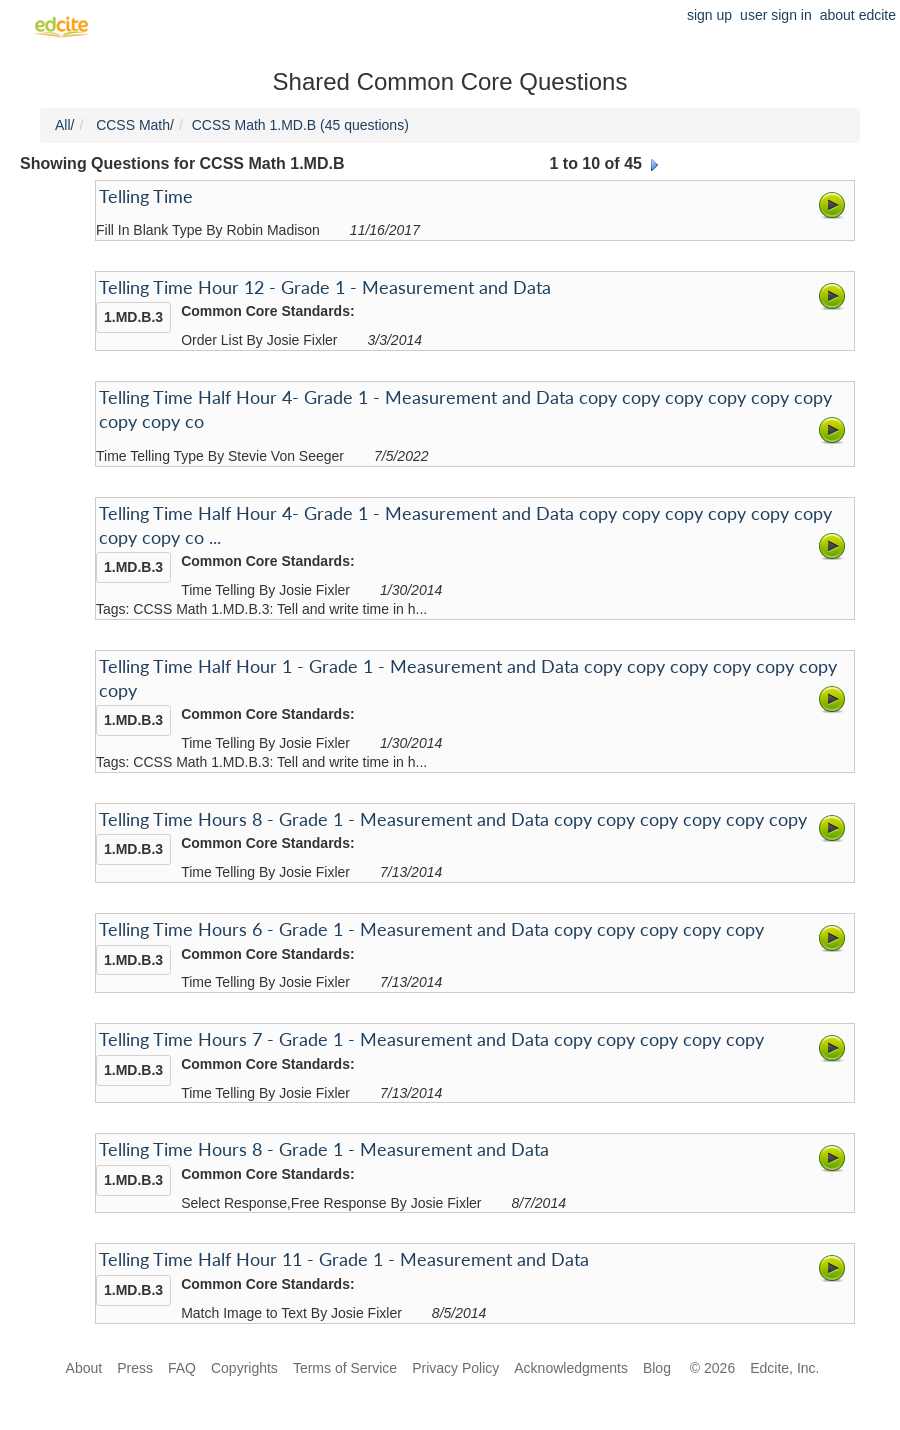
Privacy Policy (455, 1368)
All (63, 125)
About (84, 1368)
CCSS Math (133, 125)
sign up (709, 15)
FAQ (182, 1368)
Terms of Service (345, 1368)
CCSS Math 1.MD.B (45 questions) (300, 125)
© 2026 (712, 1368)
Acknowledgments (571, 1368)
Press (135, 1368)
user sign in (776, 15)
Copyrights (244, 1368)
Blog (659, 1368)
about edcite (858, 15)
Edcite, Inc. (784, 1368)
